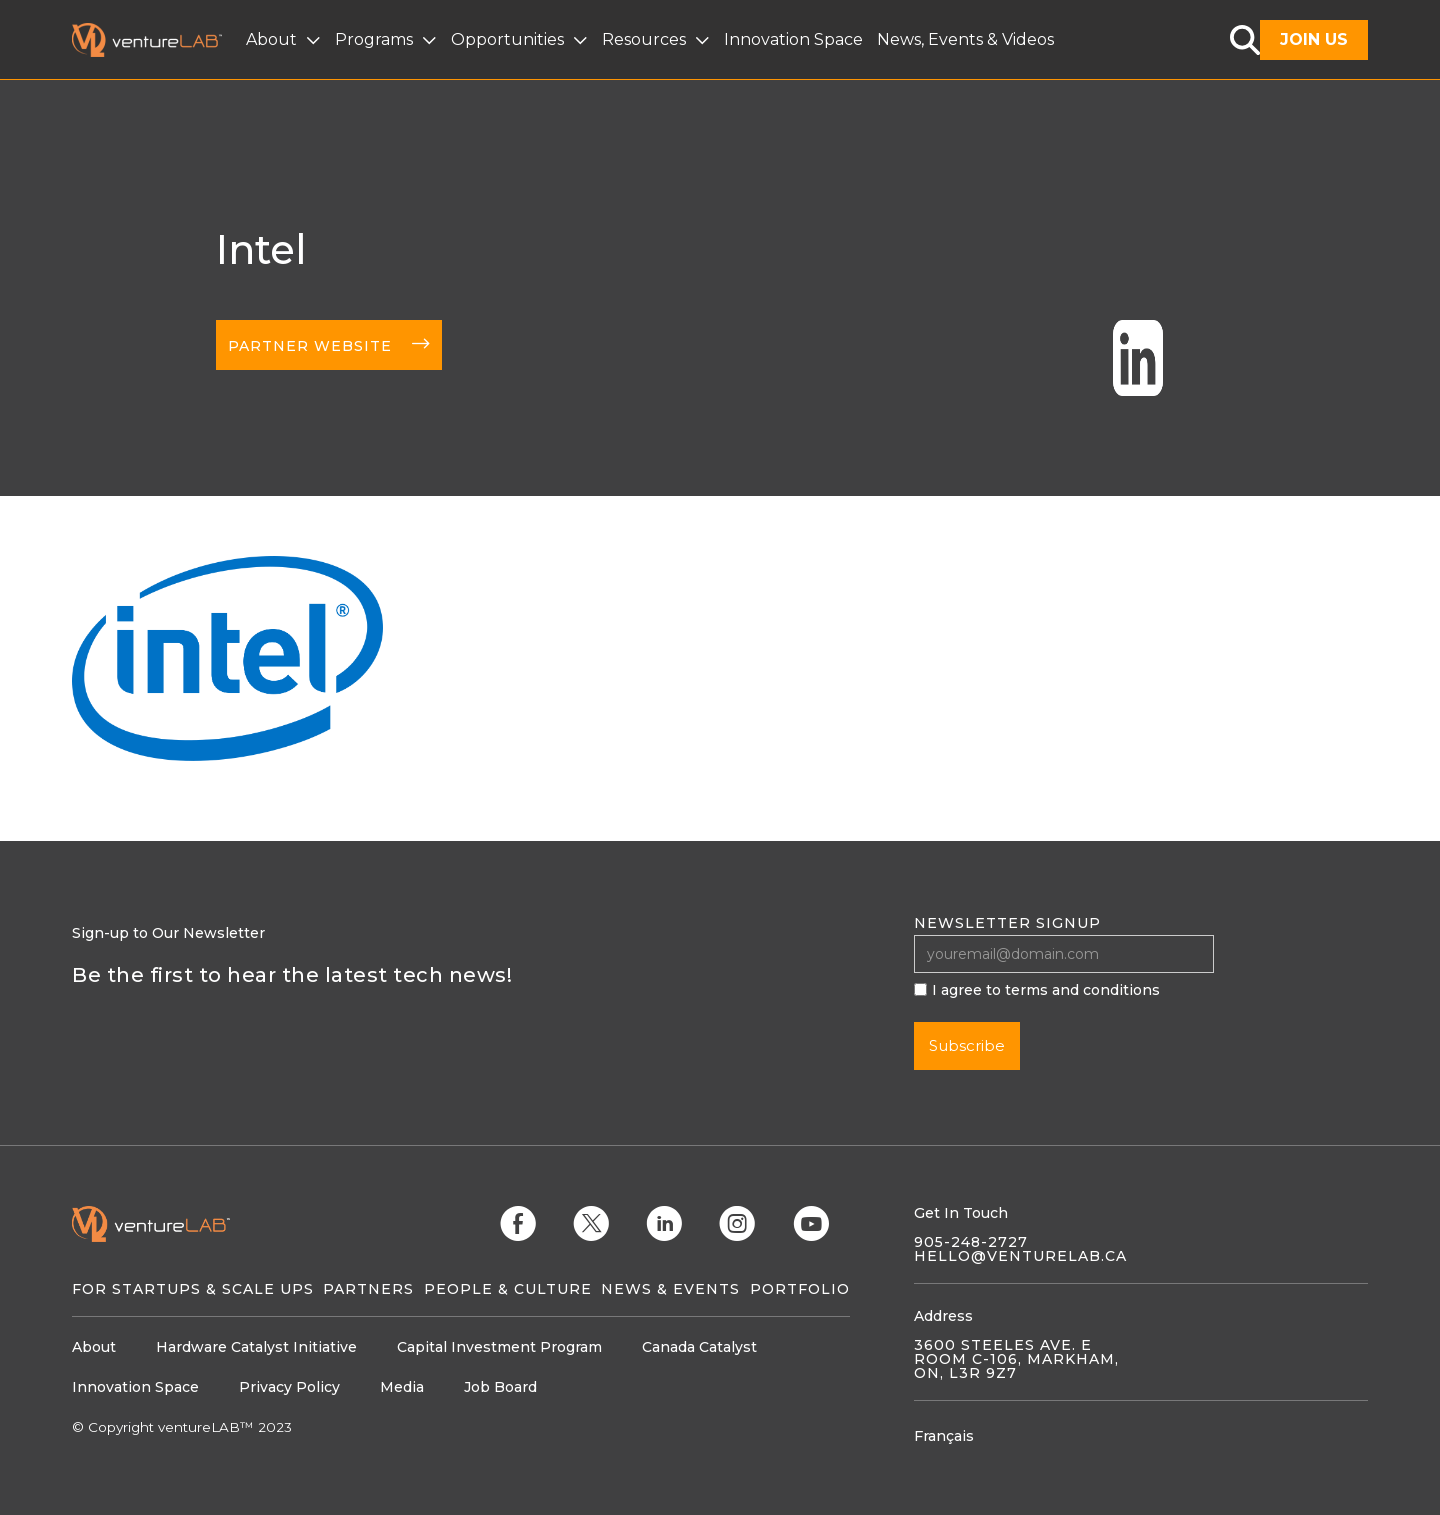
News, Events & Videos (965, 39)
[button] (285, 40)
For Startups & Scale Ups (193, 1289)
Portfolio (800, 1289)
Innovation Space (793, 39)
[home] (159, 40)
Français (944, 1436)
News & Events (670, 1289)
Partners (368, 1289)
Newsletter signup (1007, 923)
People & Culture (508, 1289)
